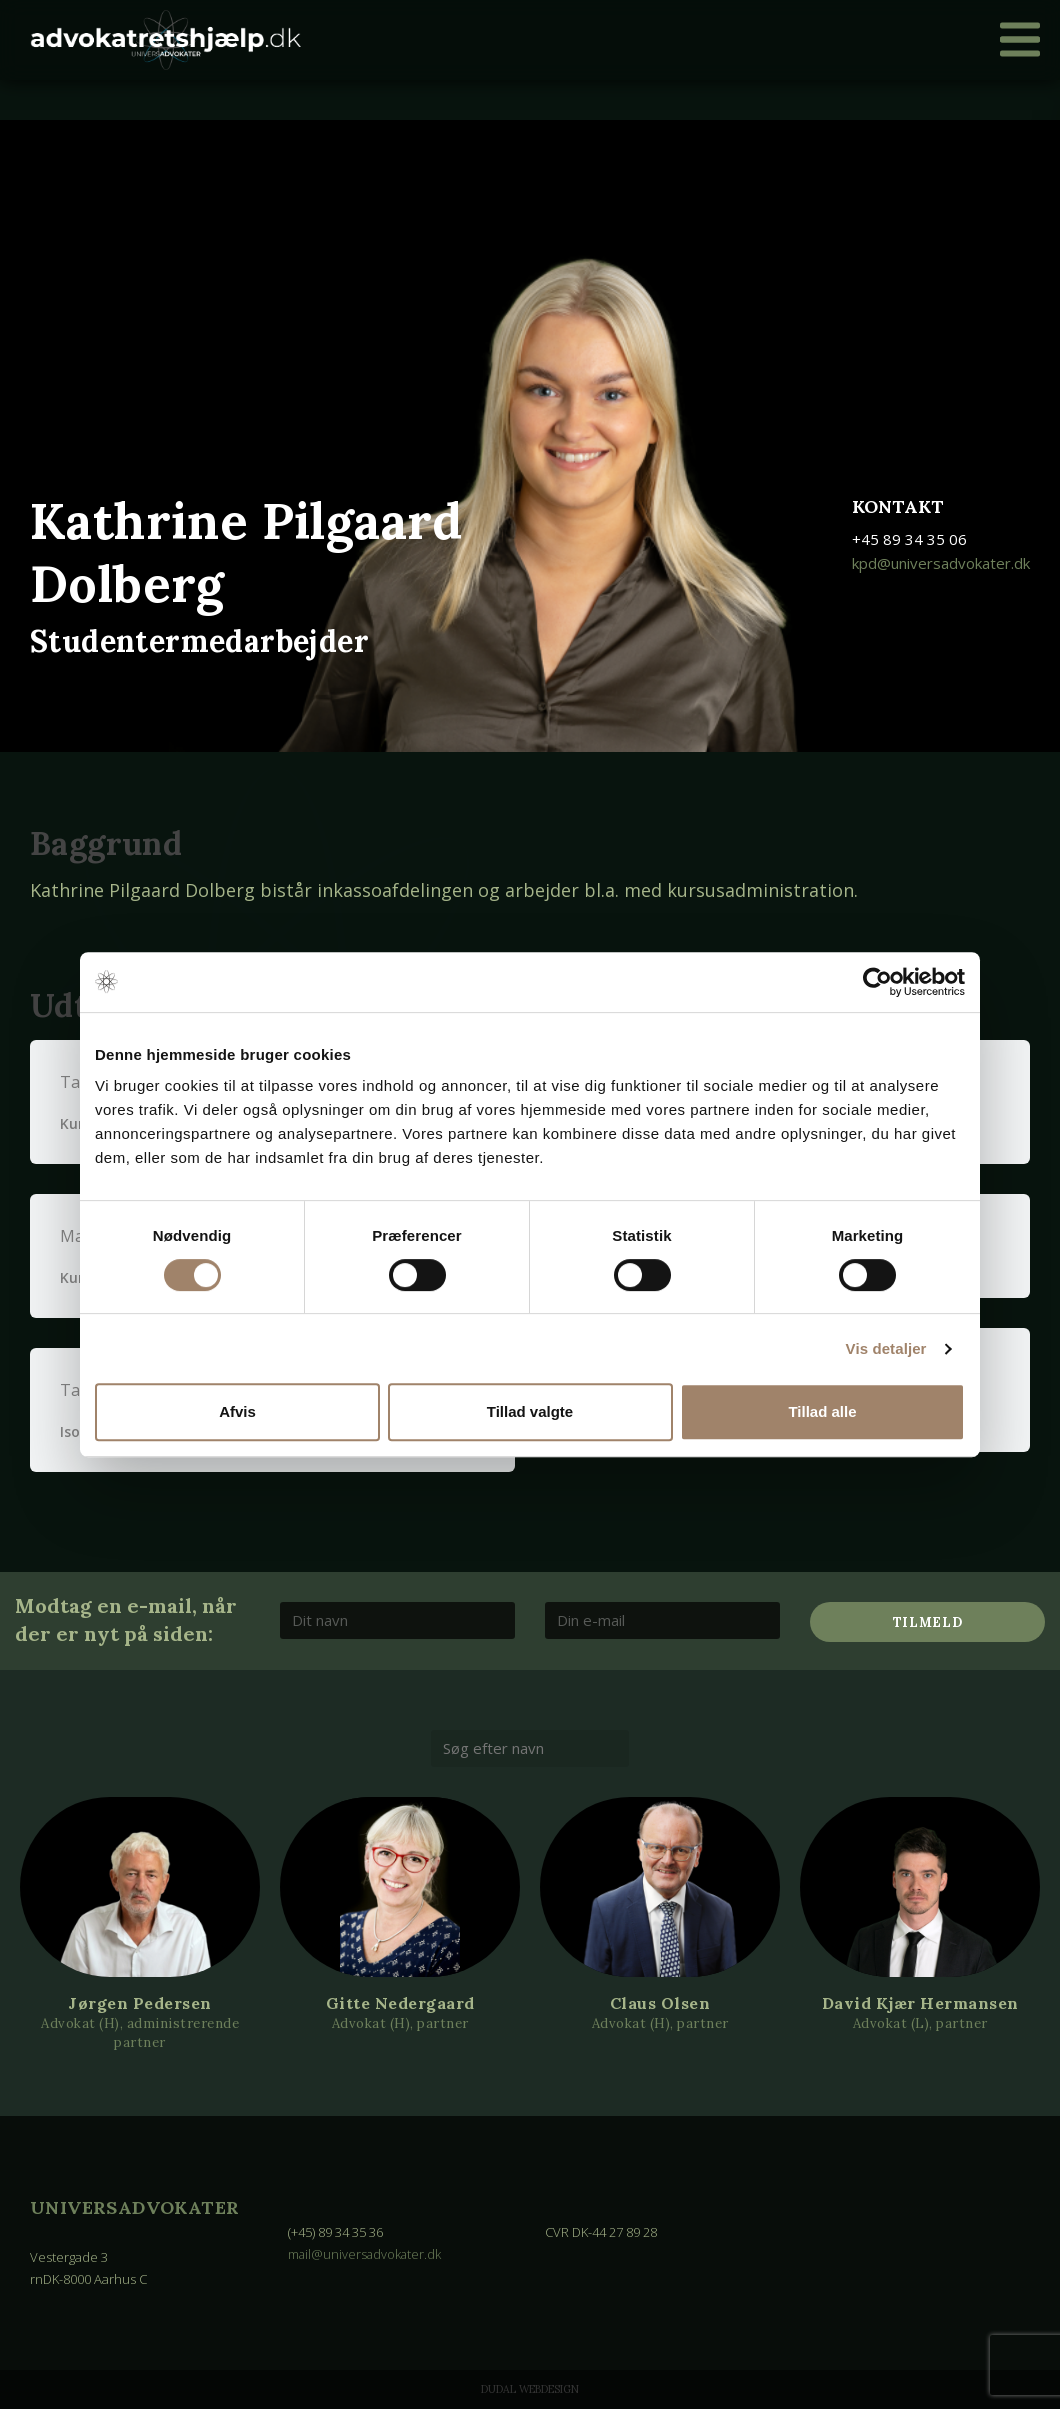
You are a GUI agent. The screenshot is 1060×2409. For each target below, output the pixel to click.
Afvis (237, 1411)
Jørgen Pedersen (140, 2003)
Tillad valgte (530, 1411)
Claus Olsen (660, 2003)
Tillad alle (822, 1411)
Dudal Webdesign (530, 2389)
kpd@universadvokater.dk (941, 563)
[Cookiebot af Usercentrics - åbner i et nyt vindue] (877, 982)
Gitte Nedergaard (400, 2003)
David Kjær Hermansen (920, 2003)
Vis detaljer (886, 1348)
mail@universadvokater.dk (366, 2254)
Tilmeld (928, 1622)
